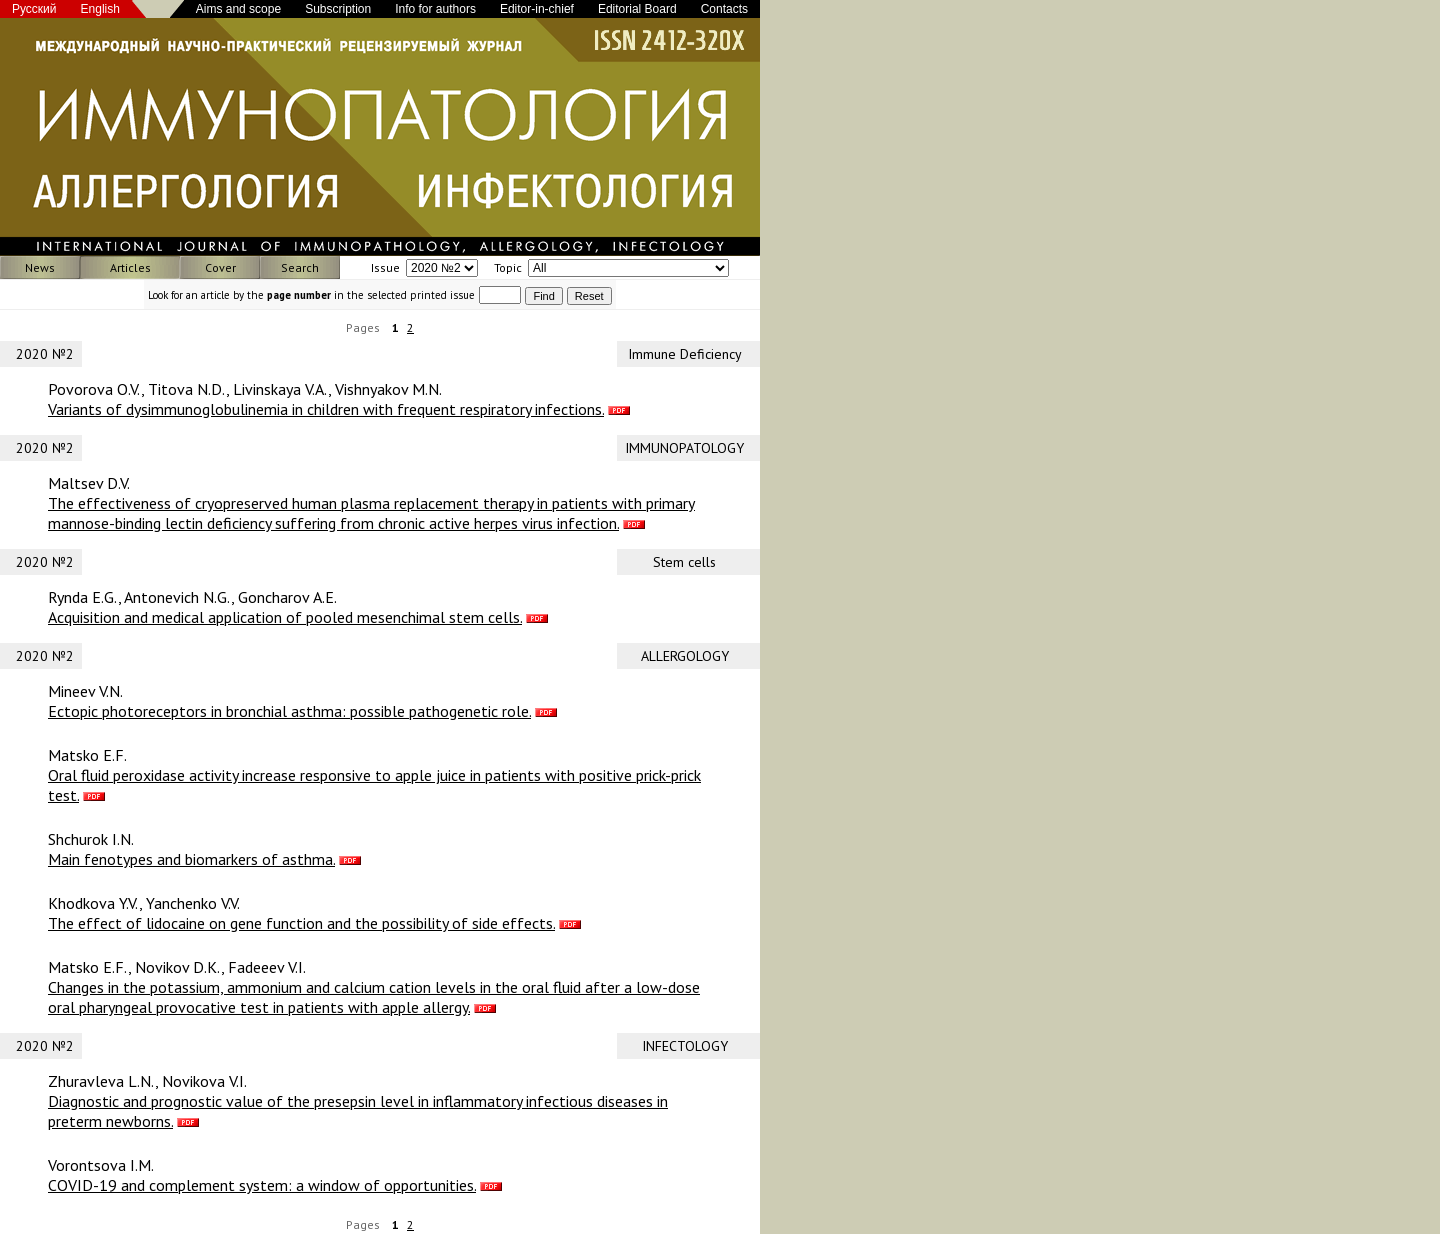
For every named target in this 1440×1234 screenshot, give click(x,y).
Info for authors (435, 9)
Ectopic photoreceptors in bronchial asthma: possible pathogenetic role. (289, 711)
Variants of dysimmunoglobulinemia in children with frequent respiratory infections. (326, 409)
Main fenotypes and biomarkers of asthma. (191, 859)
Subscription (338, 9)
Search (300, 267)
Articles (130, 267)
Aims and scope (238, 9)
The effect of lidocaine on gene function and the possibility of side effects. (301, 923)
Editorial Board (637, 9)
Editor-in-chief (537, 9)
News (40, 267)
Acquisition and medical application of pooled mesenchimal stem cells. (285, 617)
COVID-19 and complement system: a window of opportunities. (262, 1185)
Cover (220, 267)
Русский (34, 9)
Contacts (724, 9)
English (100, 9)
